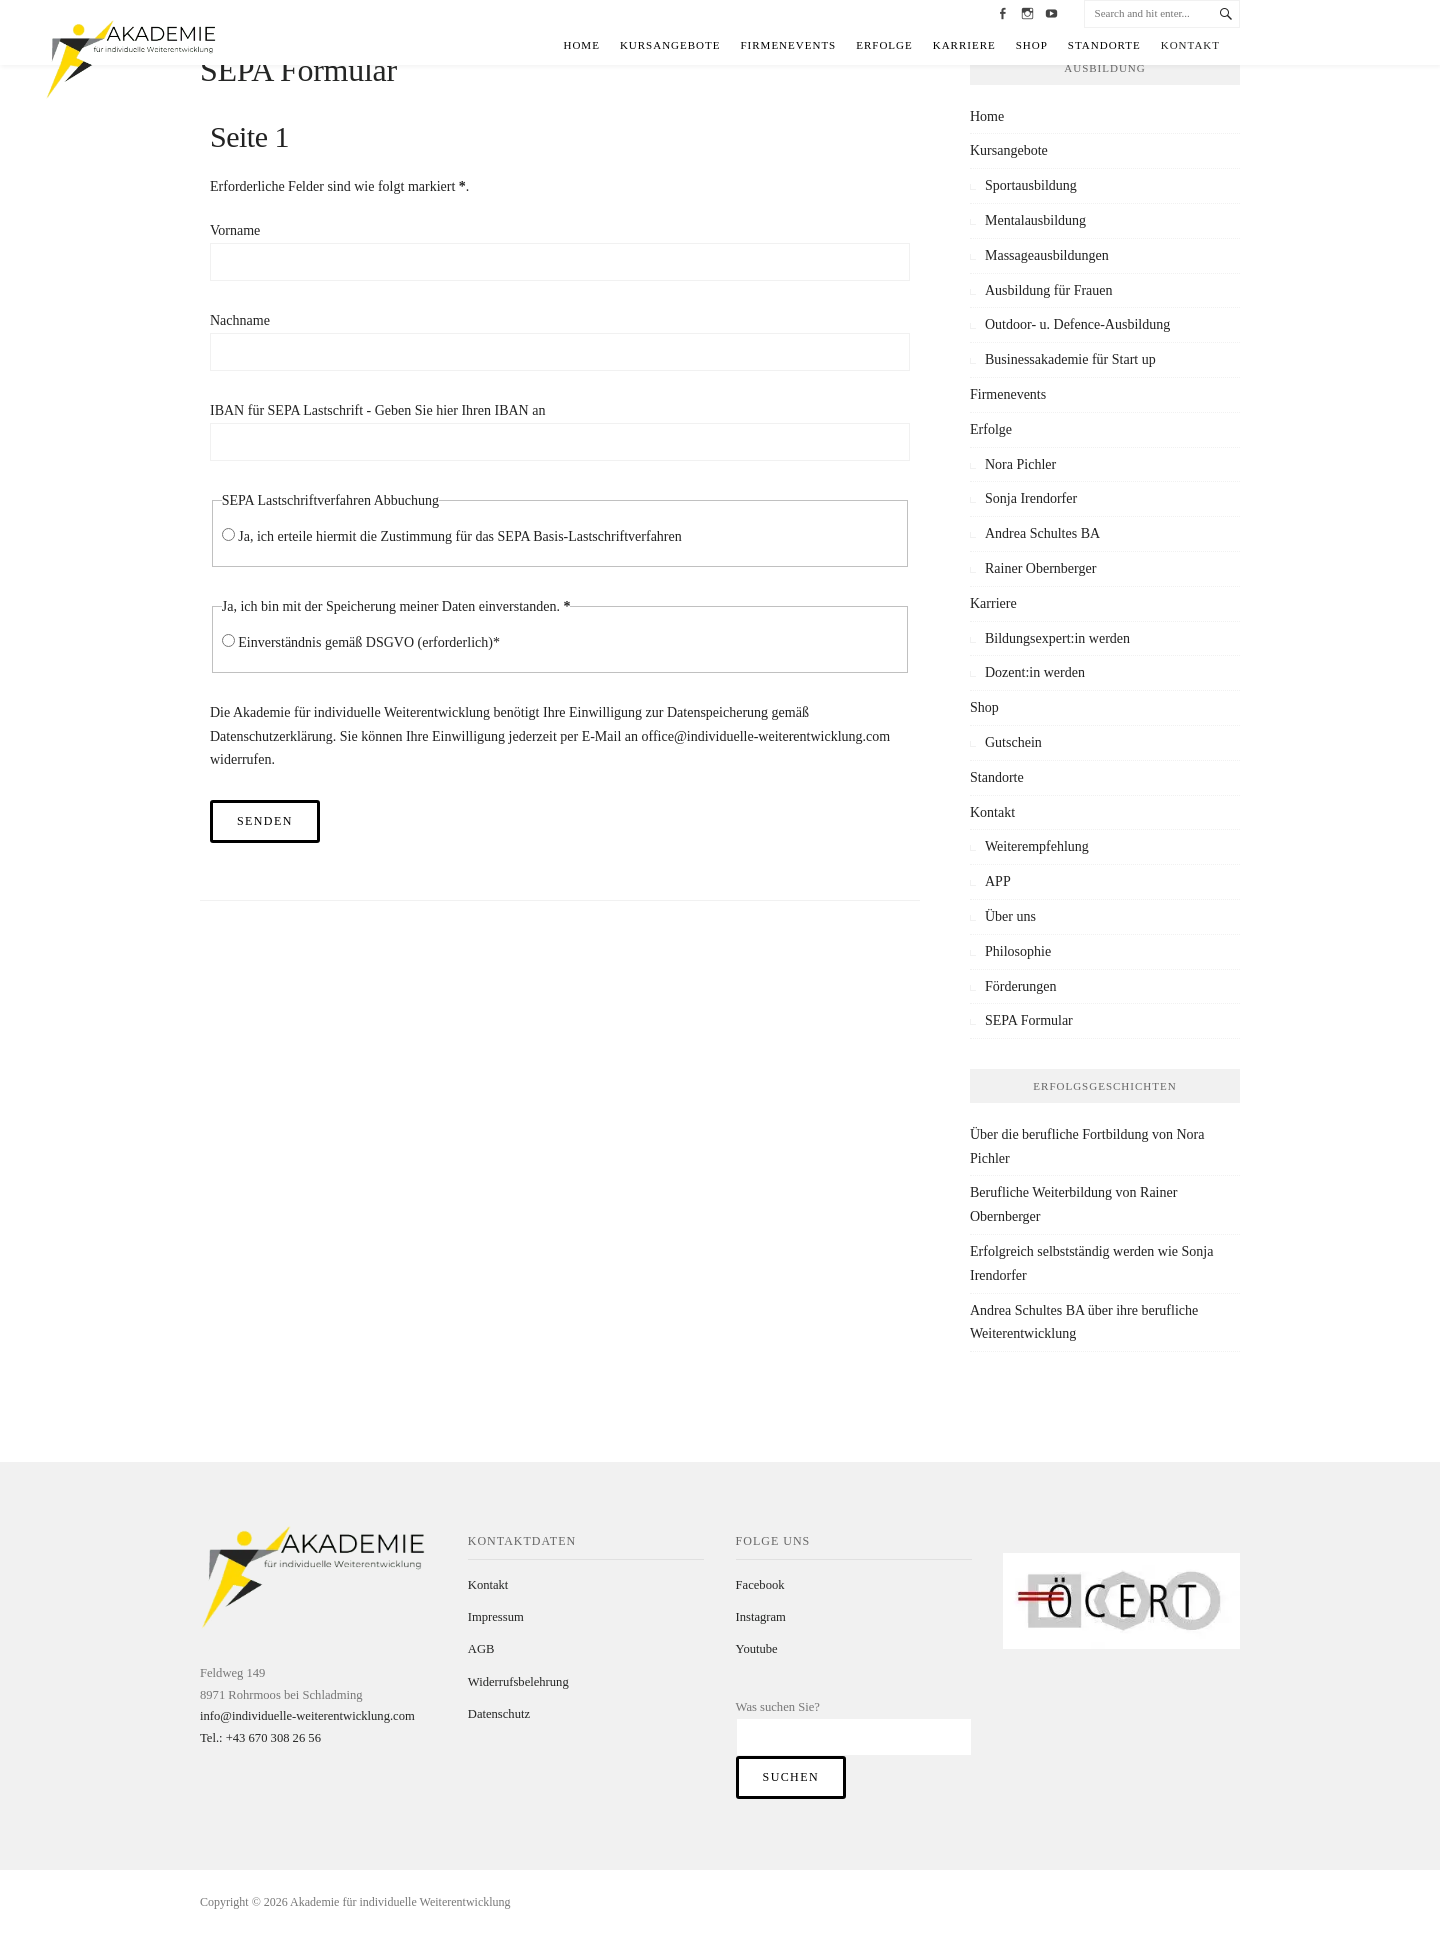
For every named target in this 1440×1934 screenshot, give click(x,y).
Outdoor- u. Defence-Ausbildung (1077, 324)
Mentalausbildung (1035, 220)
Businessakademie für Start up (1070, 359)
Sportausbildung (1031, 185)
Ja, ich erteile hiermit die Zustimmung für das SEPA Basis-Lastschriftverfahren (460, 536)
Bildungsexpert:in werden (1057, 638)
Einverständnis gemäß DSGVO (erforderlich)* (369, 642)
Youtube (757, 1649)
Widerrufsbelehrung (518, 1682)
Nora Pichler (1020, 464)
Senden (265, 821)
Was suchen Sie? (778, 1707)
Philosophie (1018, 951)
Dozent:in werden (1035, 672)
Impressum (496, 1617)
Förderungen (1021, 986)
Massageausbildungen (1047, 255)
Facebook (760, 1585)
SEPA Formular (1029, 1020)
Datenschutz (499, 1714)
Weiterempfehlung (1037, 846)
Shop (1032, 45)
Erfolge (884, 45)
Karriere (964, 45)
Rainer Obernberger (1040, 568)
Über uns (1010, 916)
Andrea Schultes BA (1042, 533)
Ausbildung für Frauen (1049, 290)
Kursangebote (670, 45)
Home (581, 45)
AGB (481, 1649)
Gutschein (1013, 742)
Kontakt (1190, 45)
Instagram (761, 1617)
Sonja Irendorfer (1031, 498)
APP (998, 881)
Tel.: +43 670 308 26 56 (260, 1738)
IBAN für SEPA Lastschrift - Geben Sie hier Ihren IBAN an (377, 410)
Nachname (240, 320)
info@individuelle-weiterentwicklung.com (307, 1716)
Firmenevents (789, 45)
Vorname (235, 230)
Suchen (791, 1777)
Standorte (1104, 45)
